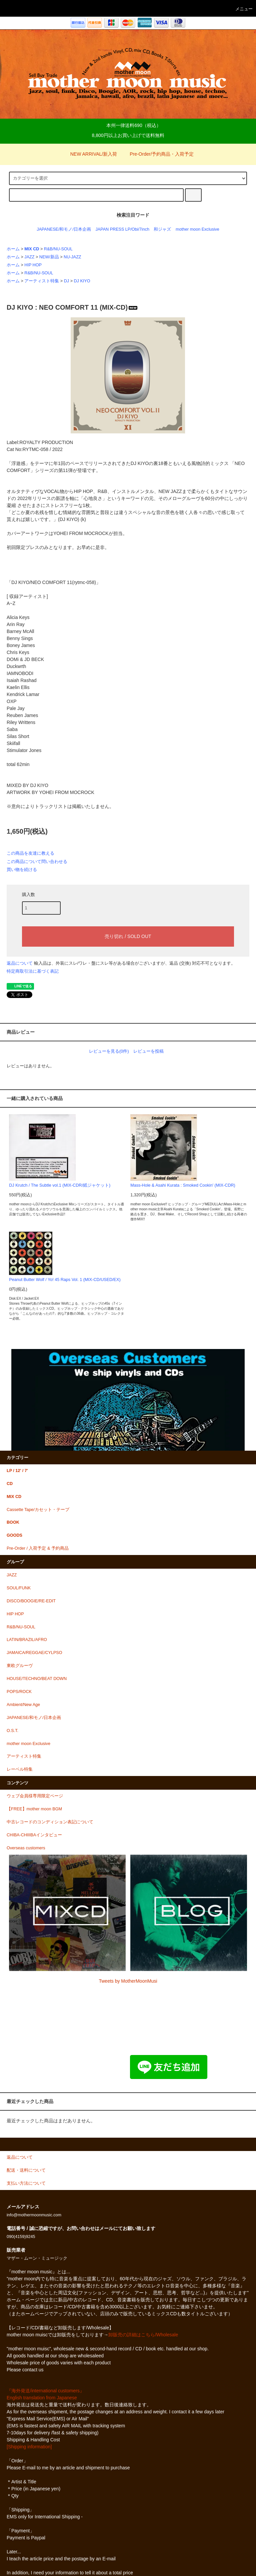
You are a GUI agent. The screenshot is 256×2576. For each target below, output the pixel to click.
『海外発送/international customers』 (45, 2390)
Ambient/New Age (23, 1704)
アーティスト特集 (41, 281)
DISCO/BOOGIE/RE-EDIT (31, 1601)
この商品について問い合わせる (37, 861)
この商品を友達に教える (30, 853)
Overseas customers (26, 1848)
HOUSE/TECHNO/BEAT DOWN (37, 1678)
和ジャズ (162, 229)
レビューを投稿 (148, 1051)
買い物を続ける (22, 869)
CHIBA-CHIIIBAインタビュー (34, 1835)
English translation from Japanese (42, 2397)
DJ (66, 281)
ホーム (13, 249)
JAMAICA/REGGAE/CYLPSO (34, 1652)
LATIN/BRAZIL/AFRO (27, 1639)
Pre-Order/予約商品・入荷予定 (158, 154)
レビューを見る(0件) (109, 1051)
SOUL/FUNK (19, 1588)
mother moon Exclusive (197, 229)
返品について (20, 963)
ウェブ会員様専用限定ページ (35, 1796)
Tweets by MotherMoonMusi (128, 1981)
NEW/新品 (49, 257)
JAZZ (29, 257)
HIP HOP (33, 265)
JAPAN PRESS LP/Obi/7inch (122, 229)
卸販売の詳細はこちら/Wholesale (143, 2334)
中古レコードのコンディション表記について (50, 1822)
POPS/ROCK (19, 1691)
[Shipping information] (29, 2446)
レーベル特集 (20, 1769)
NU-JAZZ (72, 257)
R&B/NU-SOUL (58, 249)
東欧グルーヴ (20, 1665)
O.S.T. (12, 1730)
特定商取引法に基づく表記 (33, 971)
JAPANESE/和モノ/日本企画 (64, 229)
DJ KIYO (82, 281)
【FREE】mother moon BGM (34, 1809)
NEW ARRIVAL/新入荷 (89, 154)
